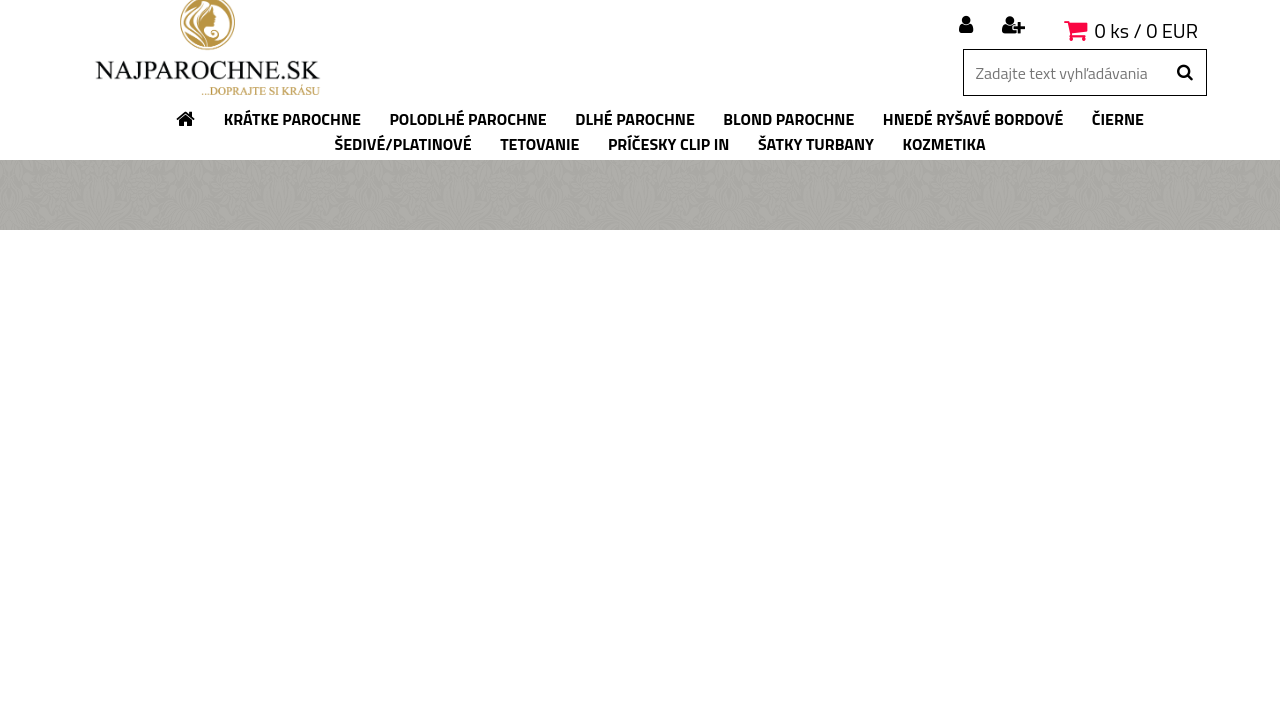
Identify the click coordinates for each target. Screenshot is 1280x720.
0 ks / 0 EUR (1146, 30)
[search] (1184, 73)
